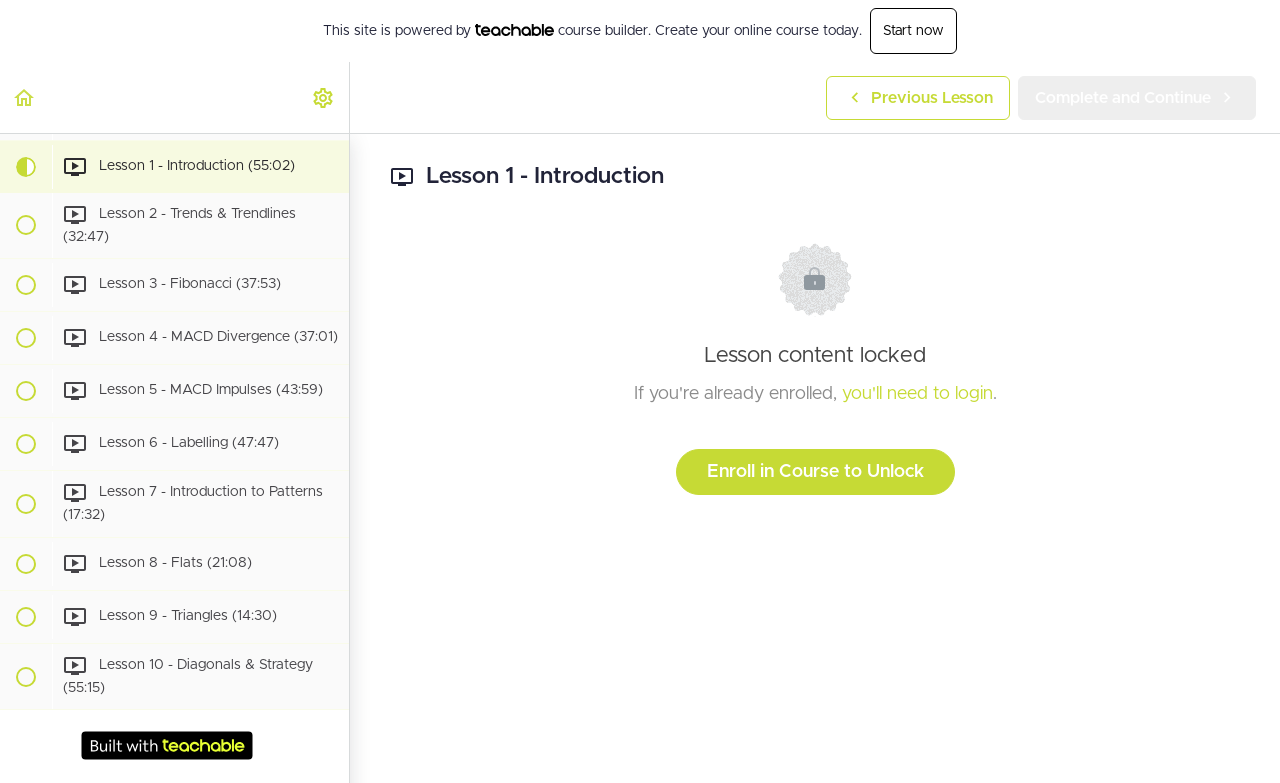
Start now (913, 31)
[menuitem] (324, 97)
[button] (25, 97)
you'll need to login (917, 394)
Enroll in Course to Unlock (815, 472)
